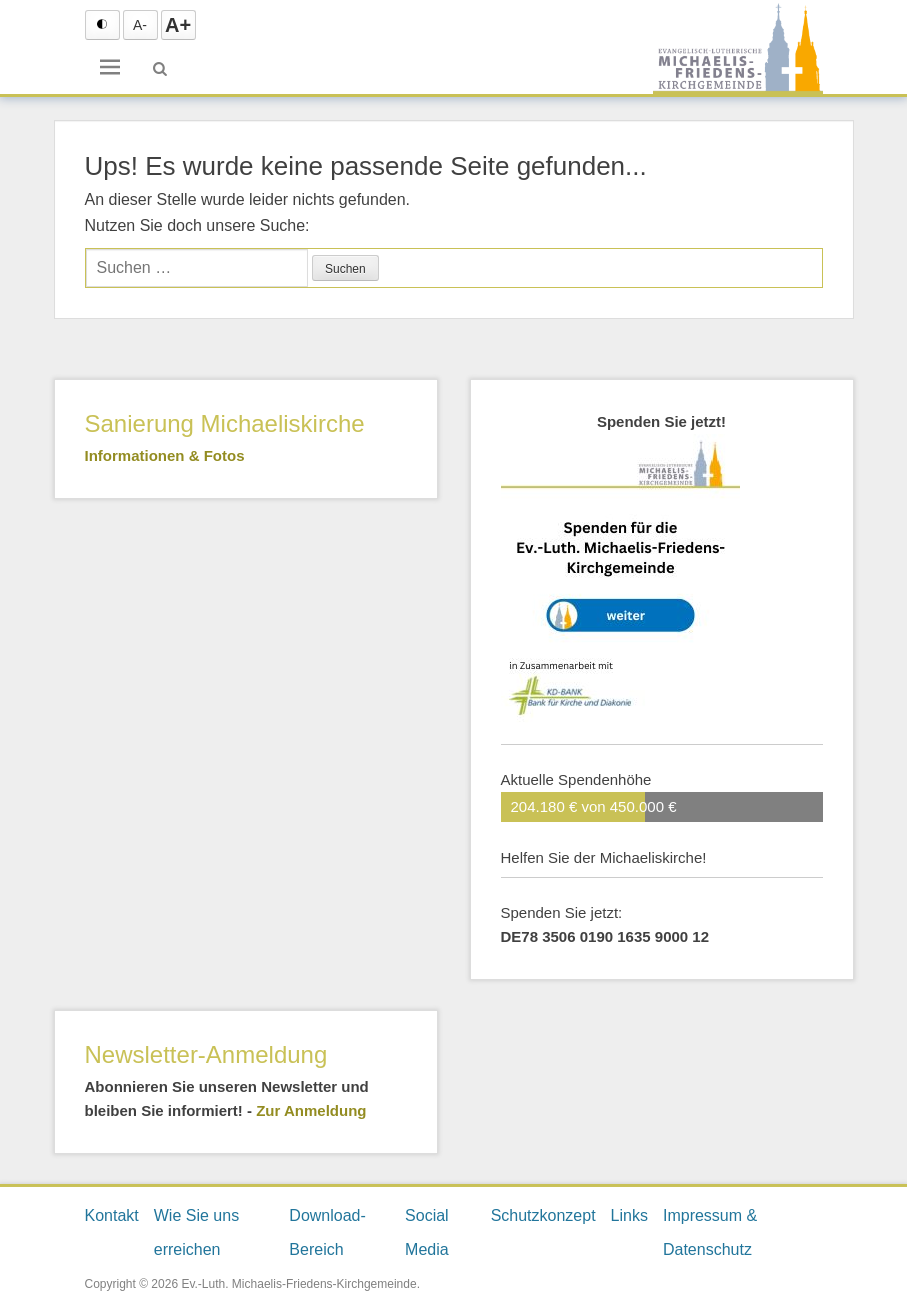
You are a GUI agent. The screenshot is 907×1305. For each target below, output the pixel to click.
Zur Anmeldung (311, 1110)
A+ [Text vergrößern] (178, 25)
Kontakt (112, 1215)
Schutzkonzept (543, 1215)
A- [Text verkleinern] (140, 25)
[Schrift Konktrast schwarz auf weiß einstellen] (102, 25)
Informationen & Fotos (165, 455)
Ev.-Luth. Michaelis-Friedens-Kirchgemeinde (298, 1284)
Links (629, 1215)
